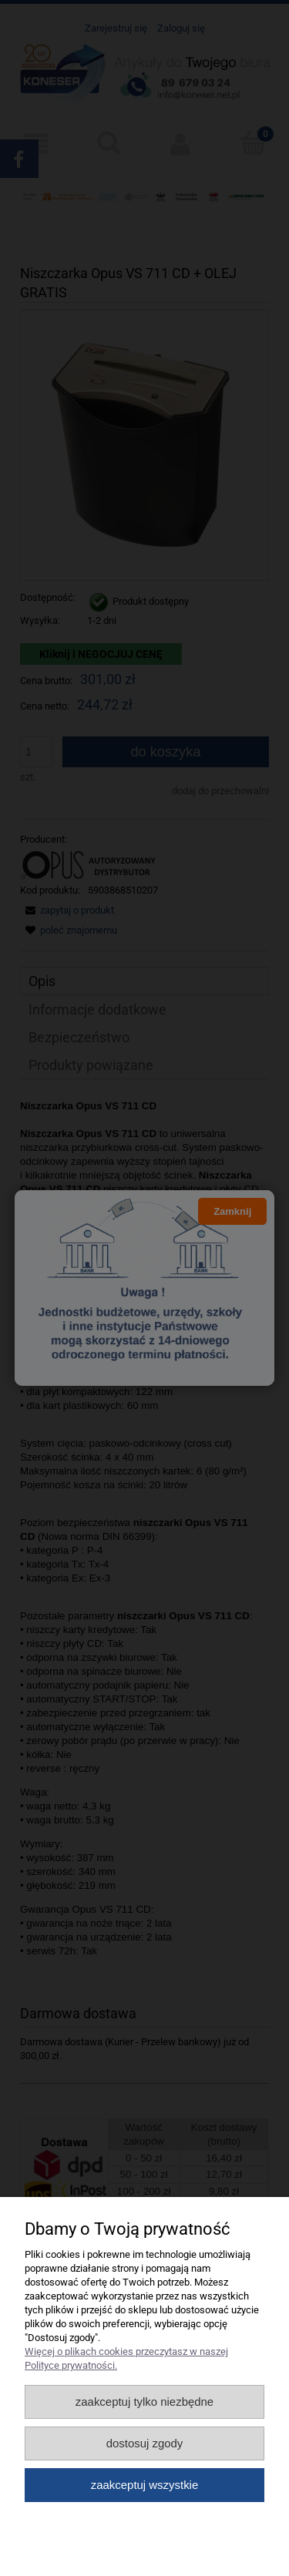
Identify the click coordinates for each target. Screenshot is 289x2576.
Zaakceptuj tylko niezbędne (144, 2401)
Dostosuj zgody (144, 2443)
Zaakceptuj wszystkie (144, 2484)
